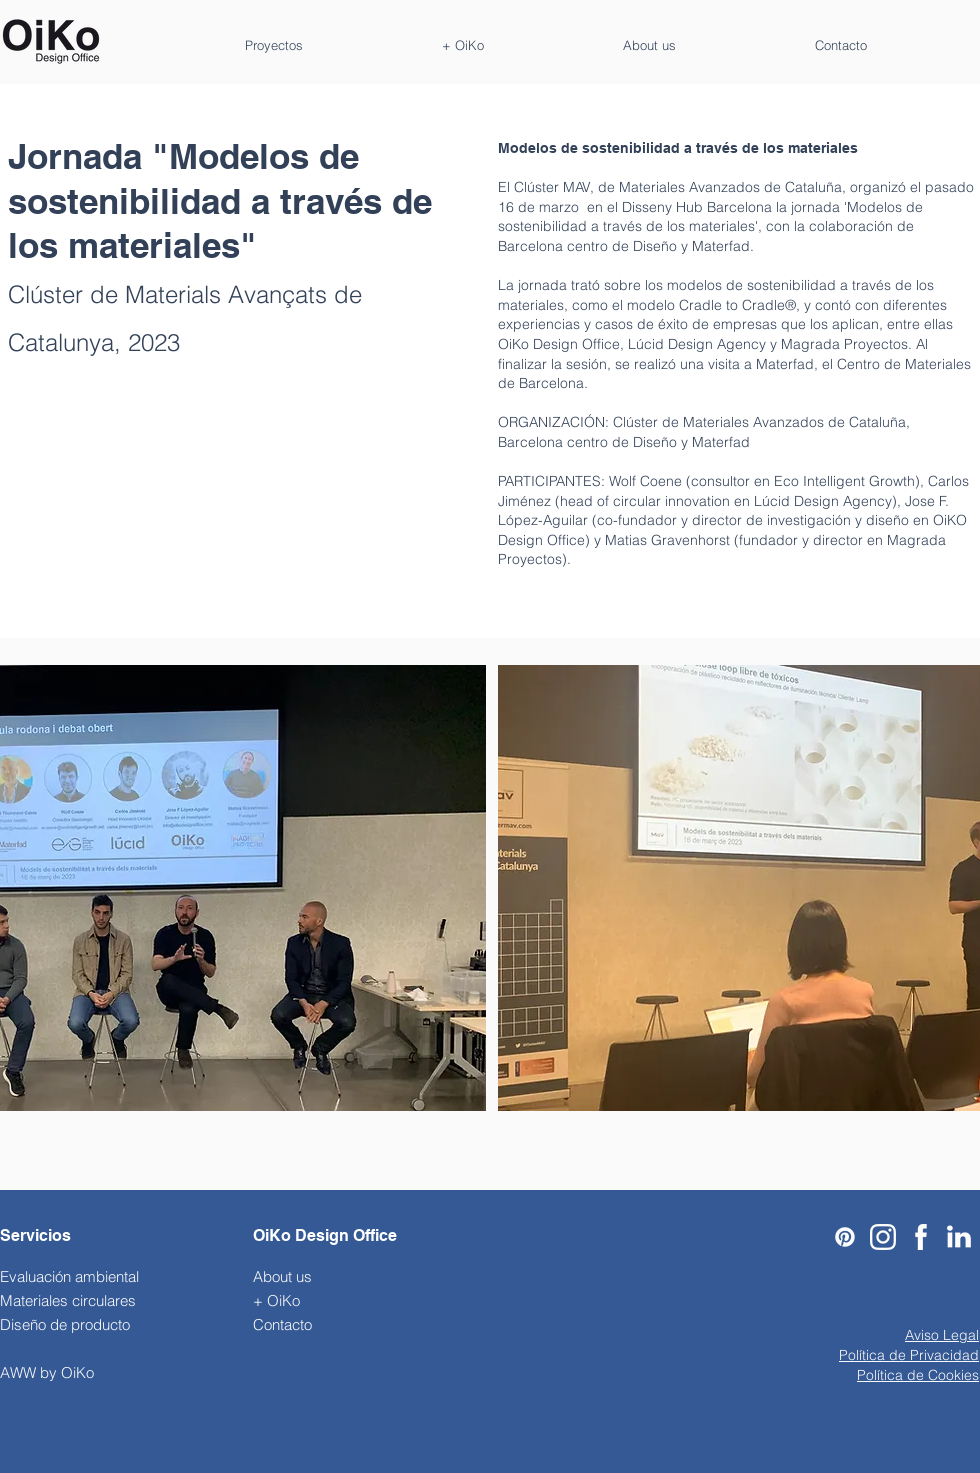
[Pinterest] (845, 1237)
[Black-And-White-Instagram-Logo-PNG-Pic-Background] (883, 1237)
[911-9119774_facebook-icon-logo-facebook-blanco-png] (921, 1237)
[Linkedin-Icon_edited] (959, 1237)
